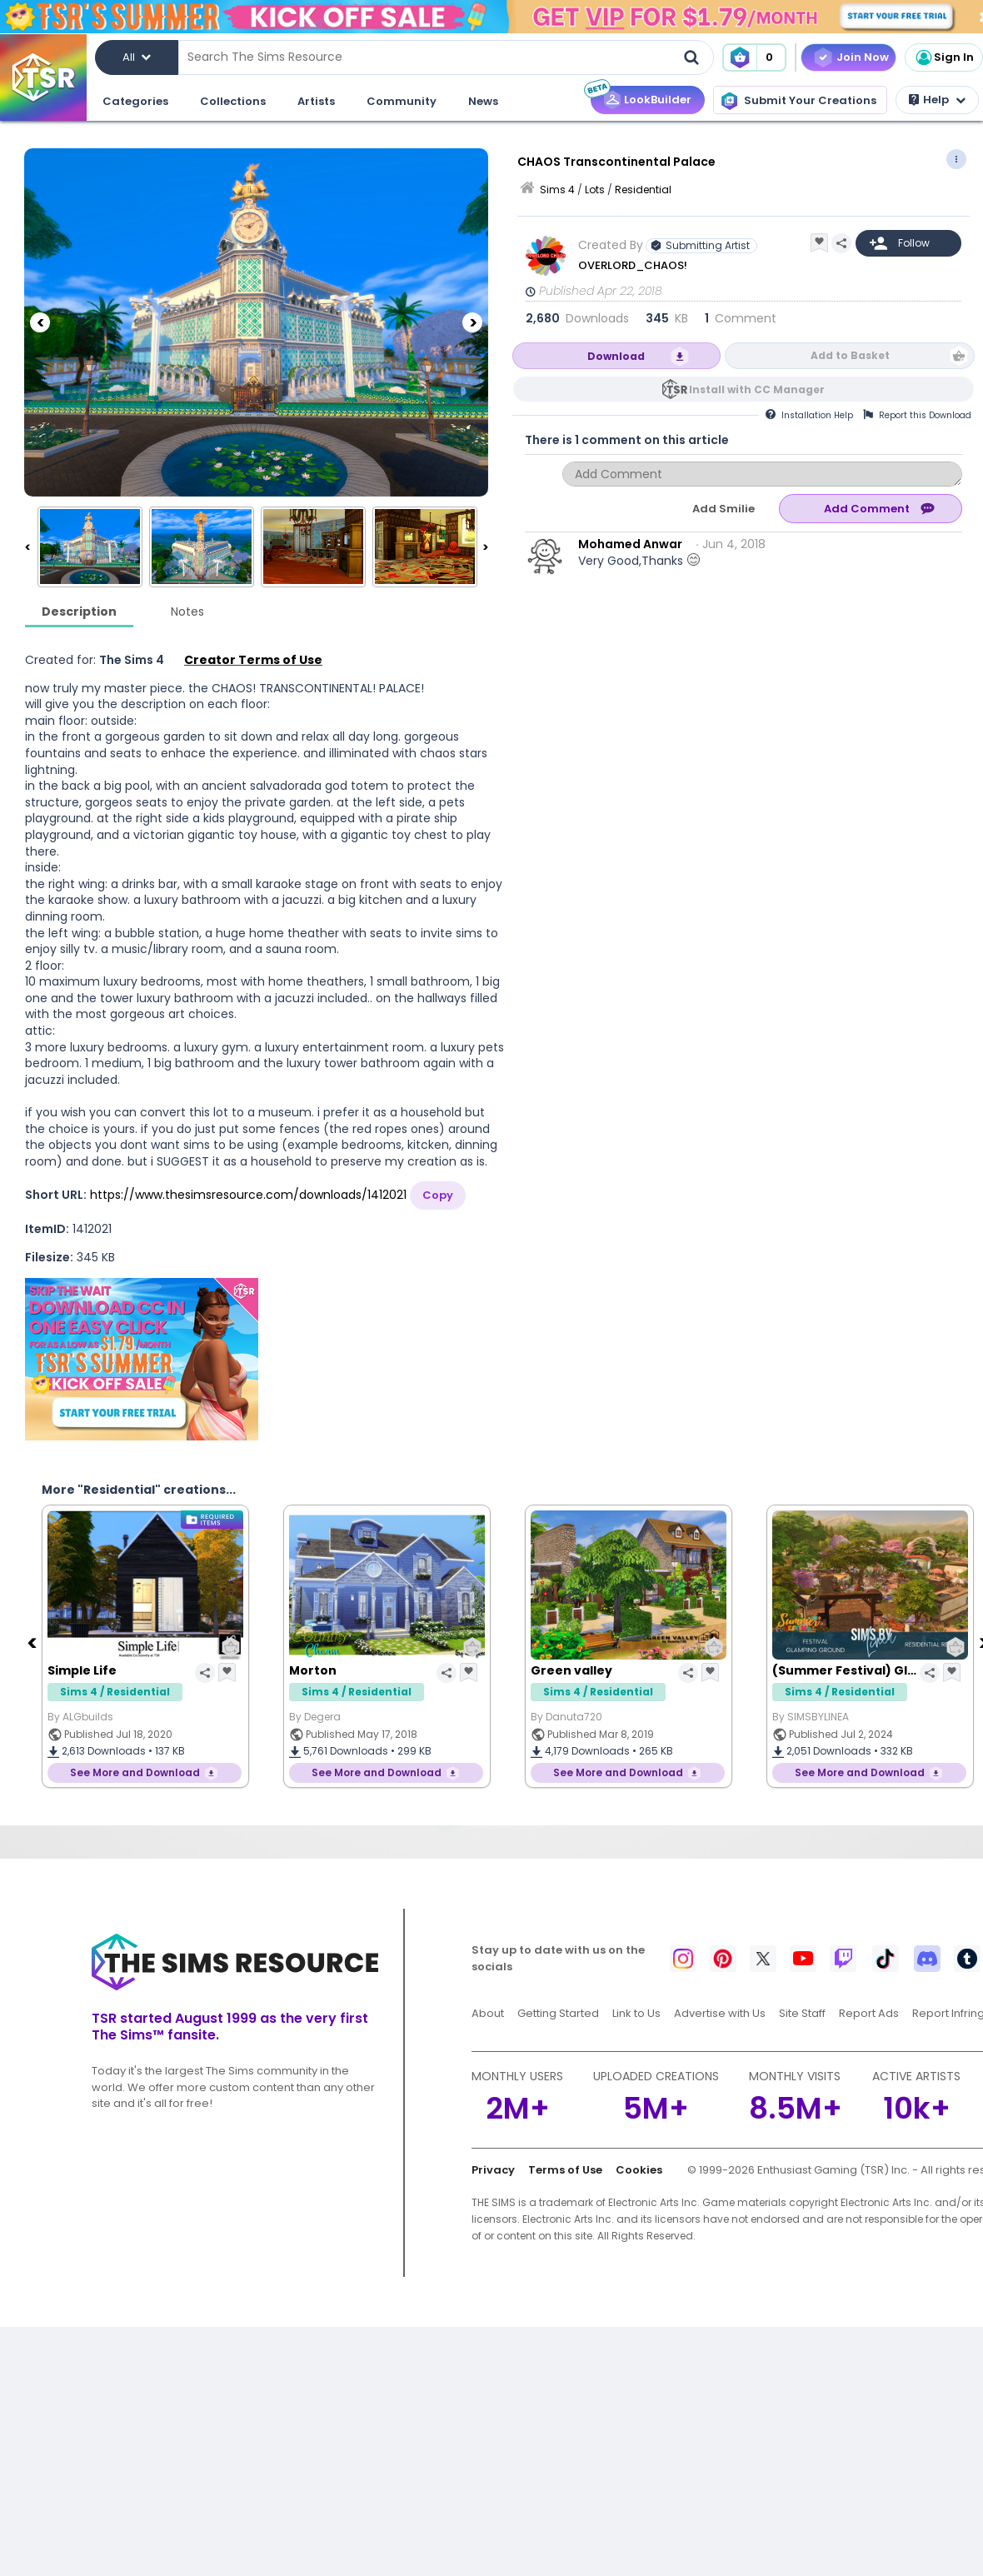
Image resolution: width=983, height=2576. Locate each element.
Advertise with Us (720, 2013)
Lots (595, 189)
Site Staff (802, 2013)
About (488, 2013)
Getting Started (558, 2013)
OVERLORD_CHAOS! (632, 265)
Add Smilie (723, 509)
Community (402, 101)
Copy (437, 1195)
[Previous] (40, 322)
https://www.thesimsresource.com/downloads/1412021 (248, 1194)
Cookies (639, 2170)
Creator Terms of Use (253, 659)
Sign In (944, 57)
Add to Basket (850, 355)
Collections (233, 101)
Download (616, 356)
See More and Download (135, 1772)
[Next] (472, 322)
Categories (135, 101)
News (483, 101)
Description (79, 611)
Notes (187, 611)
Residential (643, 189)
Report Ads (869, 2013)
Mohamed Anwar (630, 544)
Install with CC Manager (757, 389)
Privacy (493, 2170)
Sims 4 (557, 189)
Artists (316, 101)
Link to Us (636, 2013)
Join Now (862, 57)
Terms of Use (565, 2170)
